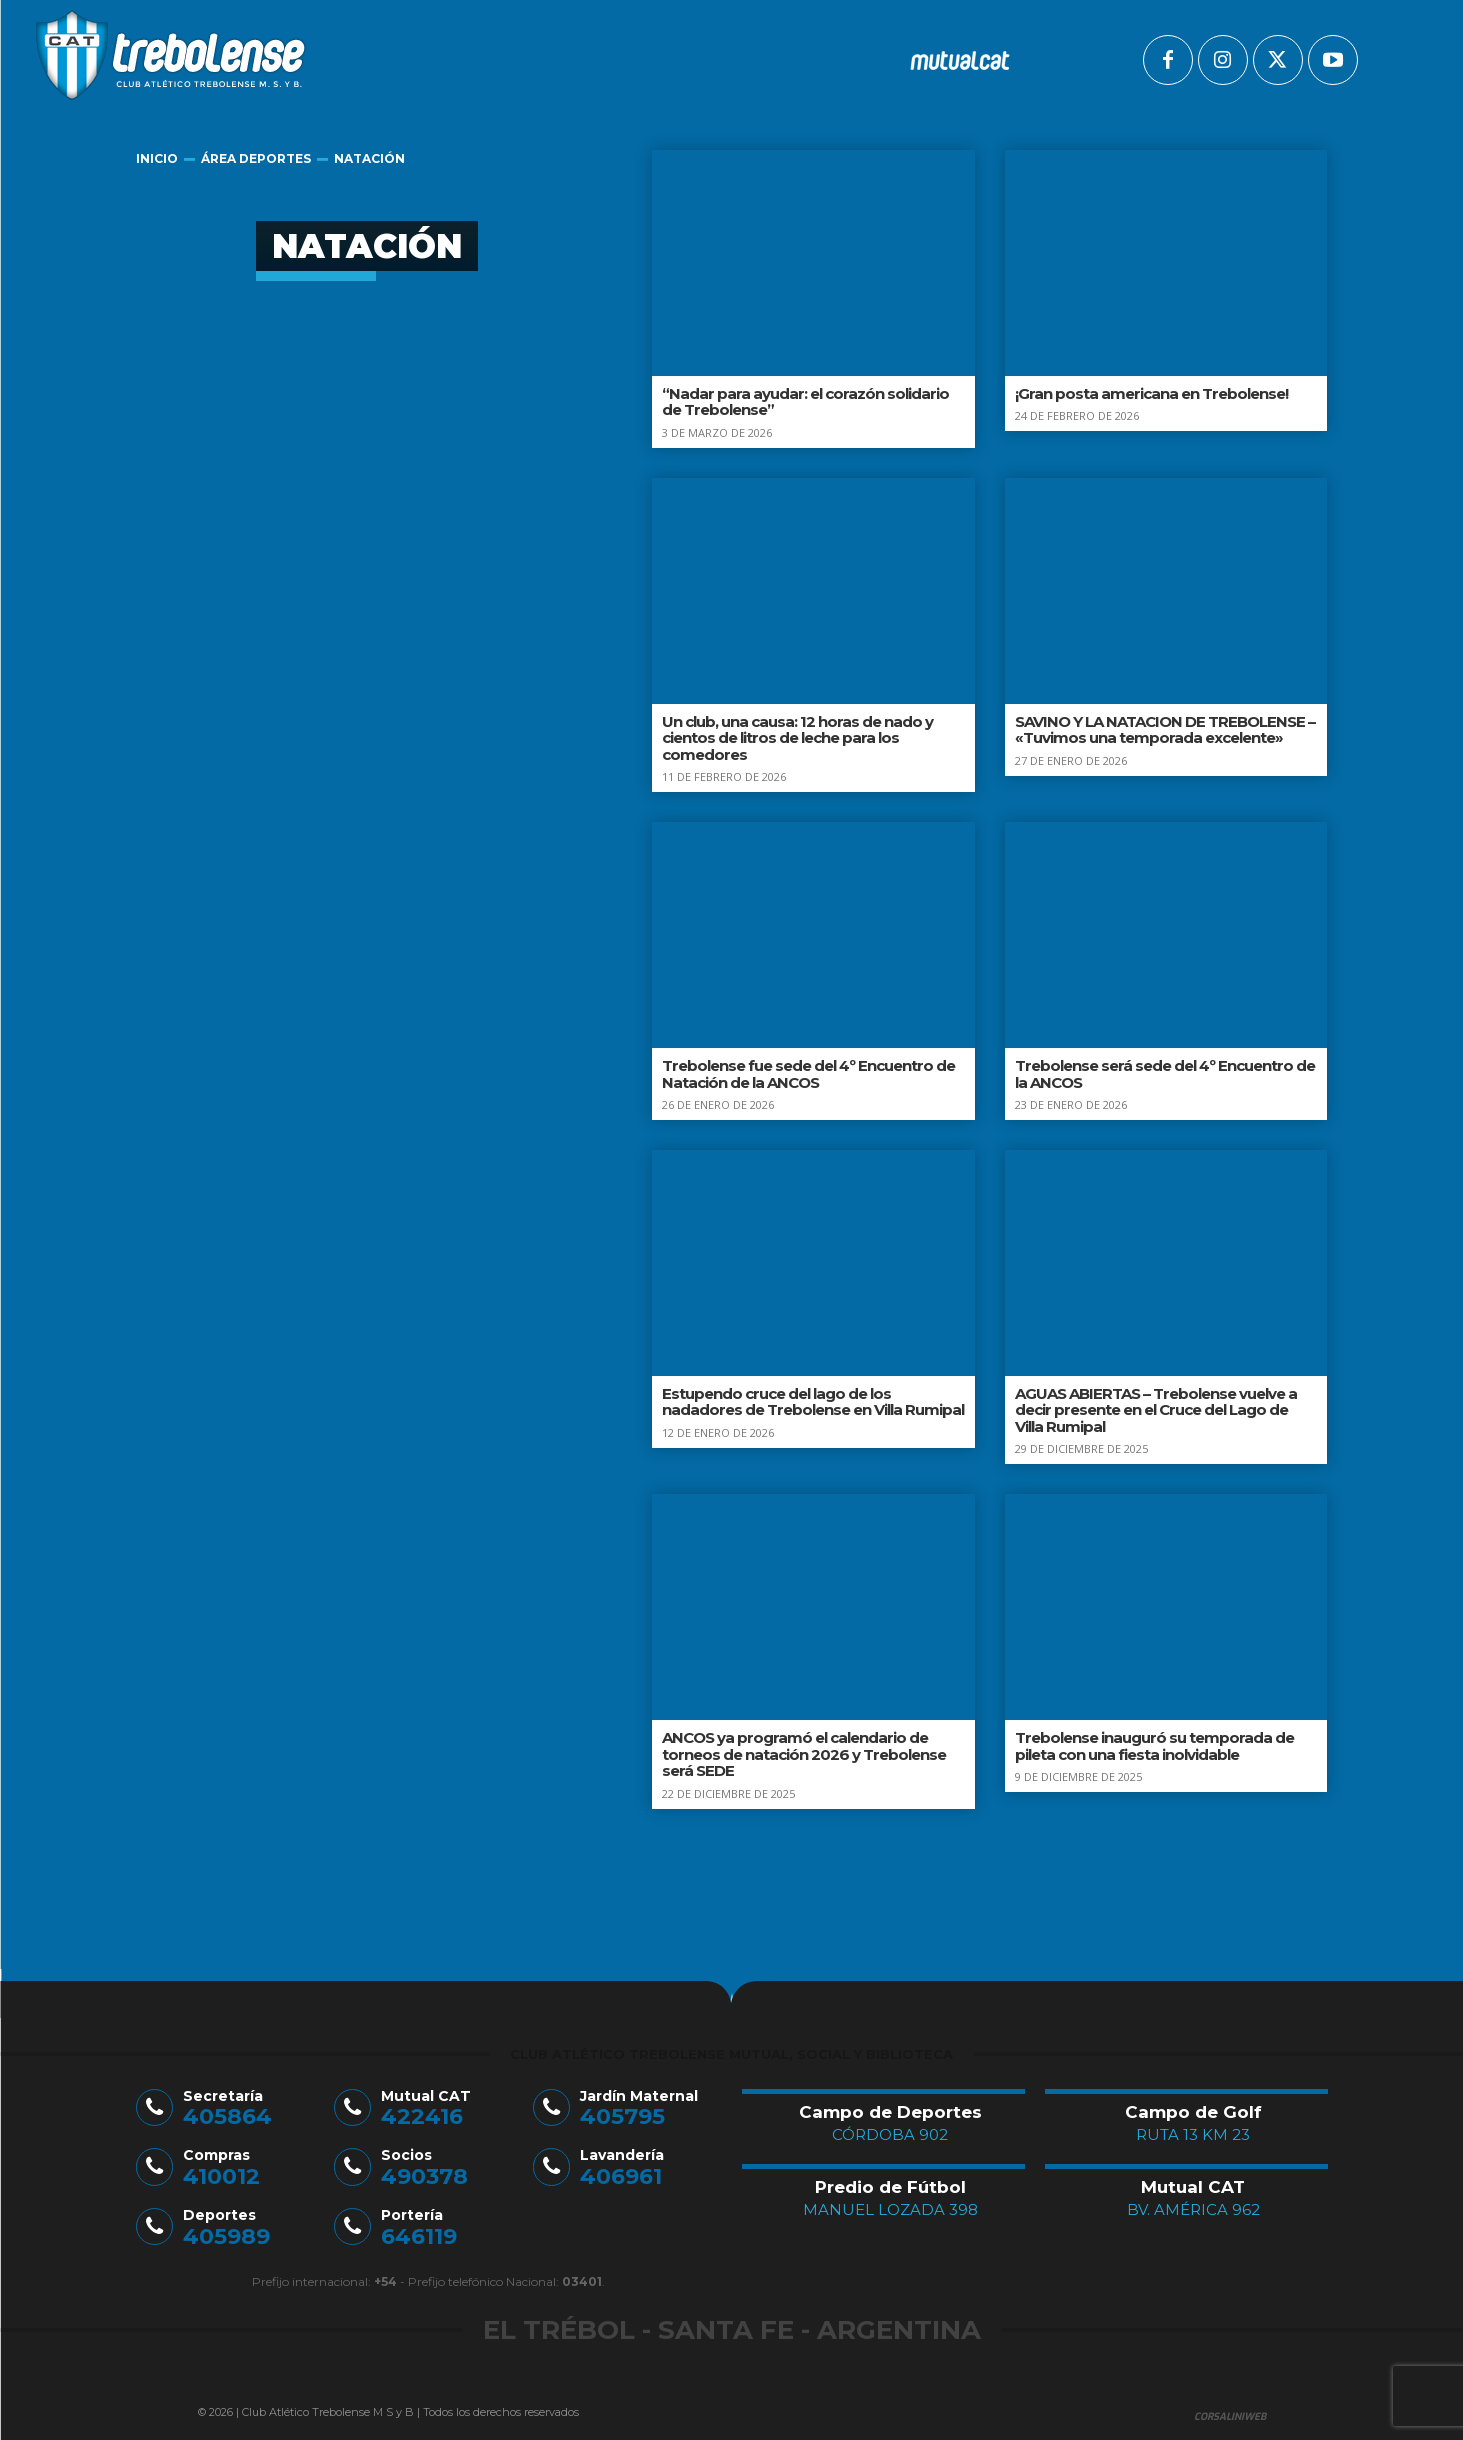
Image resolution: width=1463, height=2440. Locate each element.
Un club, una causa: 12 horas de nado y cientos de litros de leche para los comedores (797, 738)
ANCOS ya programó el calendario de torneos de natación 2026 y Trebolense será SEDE (804, 1754)
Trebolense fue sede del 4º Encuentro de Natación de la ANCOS (808, 1074)
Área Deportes (256, 158)
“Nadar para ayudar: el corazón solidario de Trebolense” (805, 402)
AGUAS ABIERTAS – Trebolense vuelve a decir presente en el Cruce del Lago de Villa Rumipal (1156, 1410)
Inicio (157, 158)
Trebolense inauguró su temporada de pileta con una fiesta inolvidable (1154, 1746)
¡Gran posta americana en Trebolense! (1151, 393)
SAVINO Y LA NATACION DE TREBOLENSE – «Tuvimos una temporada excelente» (1165, 730)
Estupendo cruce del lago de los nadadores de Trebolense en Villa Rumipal (813, 1402)
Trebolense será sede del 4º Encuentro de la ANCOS (1165, 1074)
